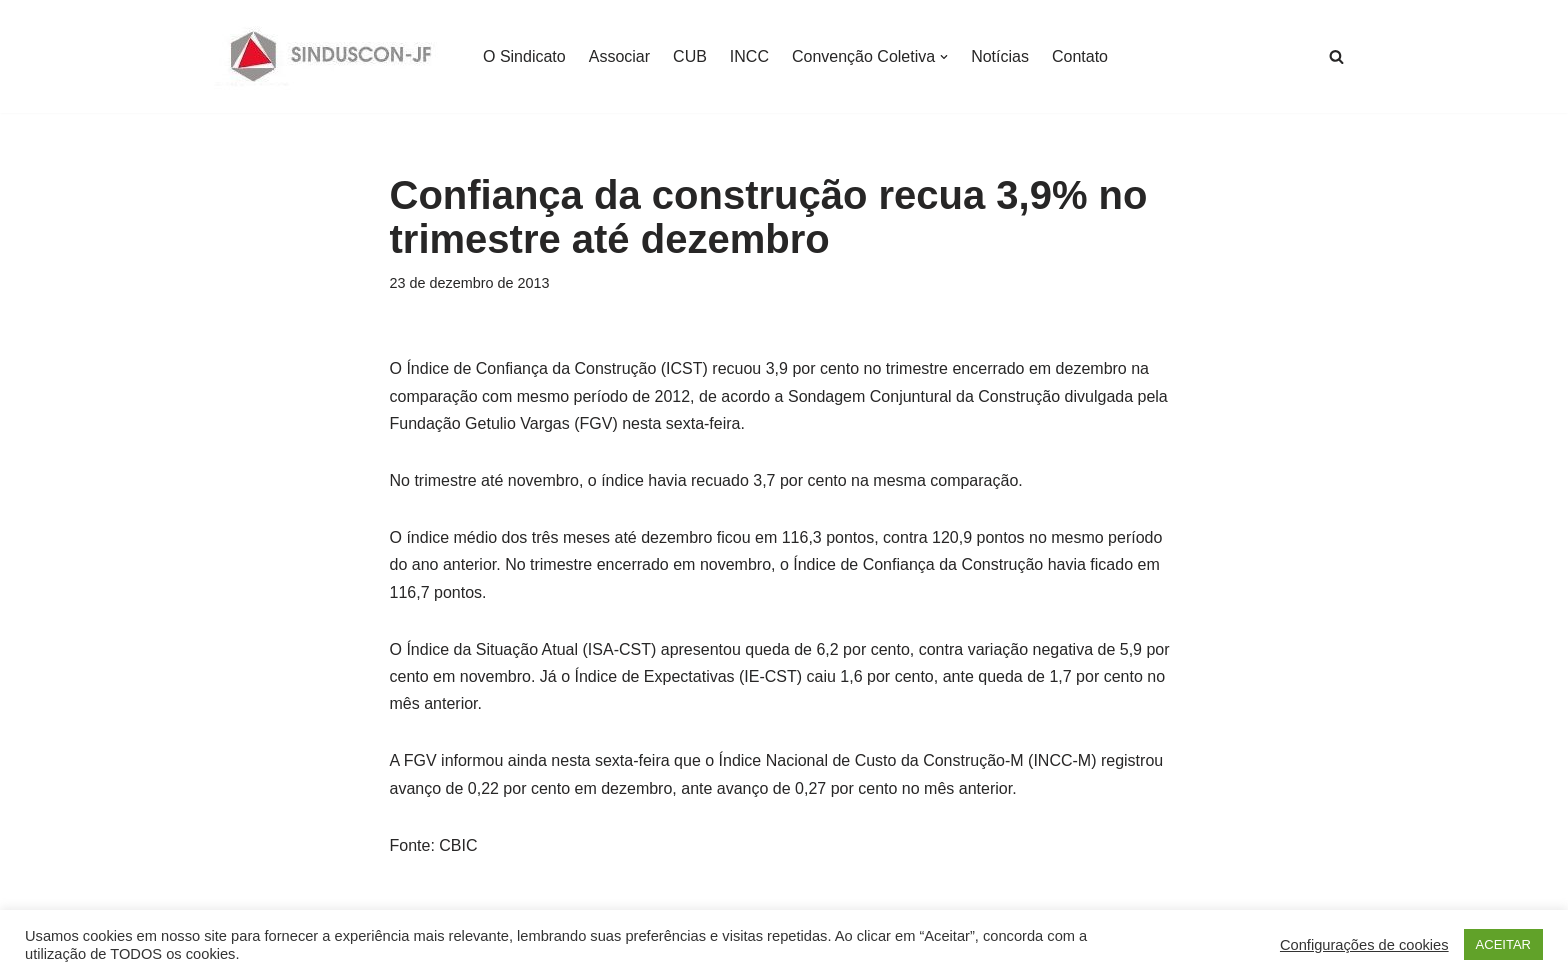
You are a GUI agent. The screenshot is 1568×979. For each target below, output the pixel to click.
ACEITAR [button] (1503, 944)
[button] (944, 57)
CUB (690, 56)
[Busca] (1336, 56)
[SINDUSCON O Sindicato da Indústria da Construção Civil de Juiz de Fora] (331, 56)
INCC (749, 56)
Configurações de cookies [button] (1364, 945)
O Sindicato (524, 56)
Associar (619, 56)
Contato (1080, 56)
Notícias (1000, 56)
